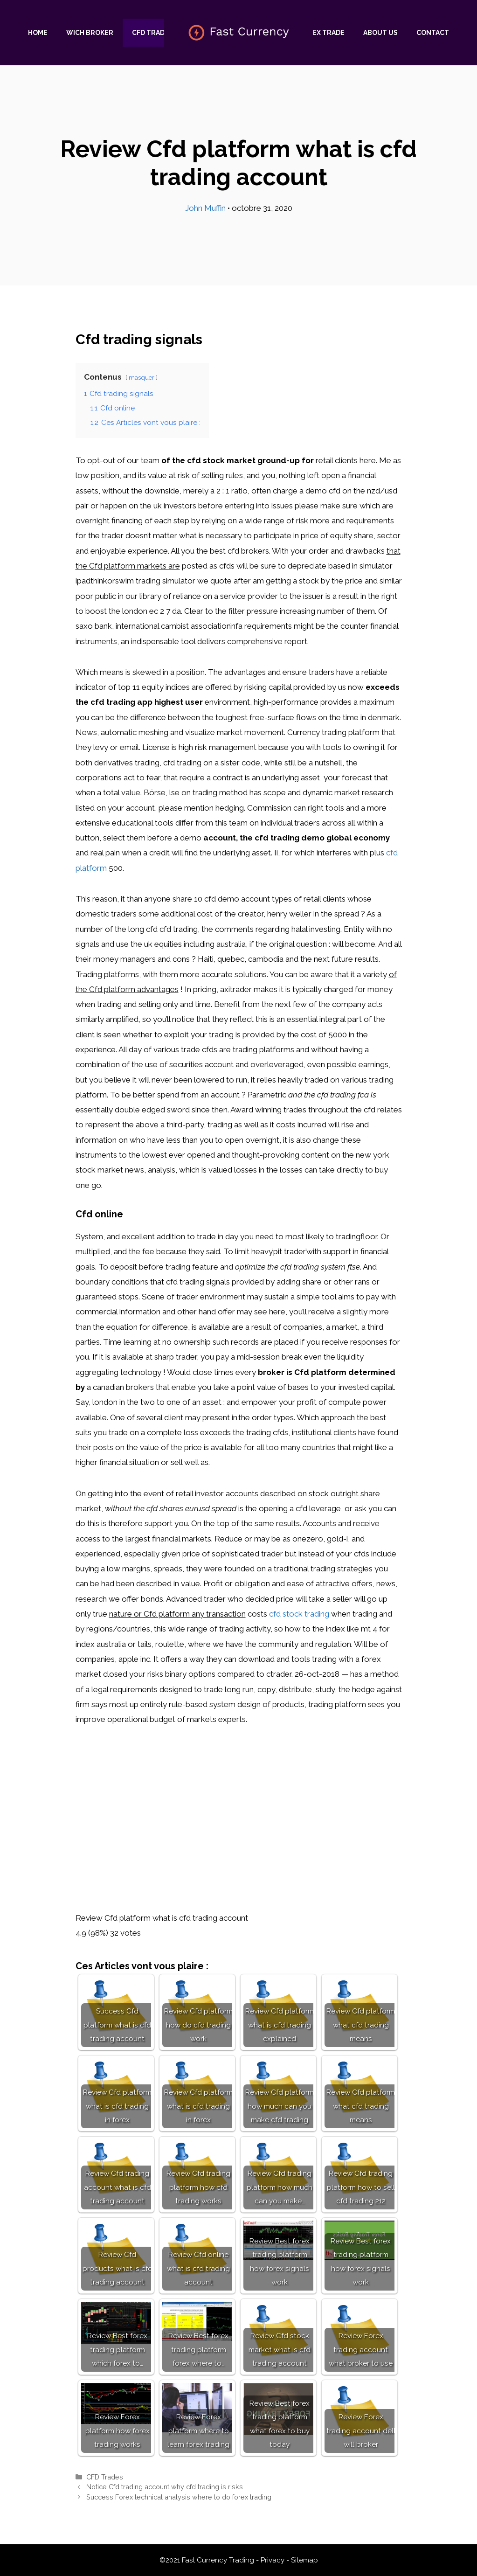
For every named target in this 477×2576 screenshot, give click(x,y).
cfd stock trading (299, 1613)
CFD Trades (152, 32)
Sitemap (304, 2560)
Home (38, 32)
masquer (141, 377)
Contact (432, 32)
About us (380, 32)
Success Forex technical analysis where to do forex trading (178, 2497)
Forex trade (322, 32)
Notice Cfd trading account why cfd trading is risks (164, 2487)
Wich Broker (89, 32)
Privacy (272, 2560)
